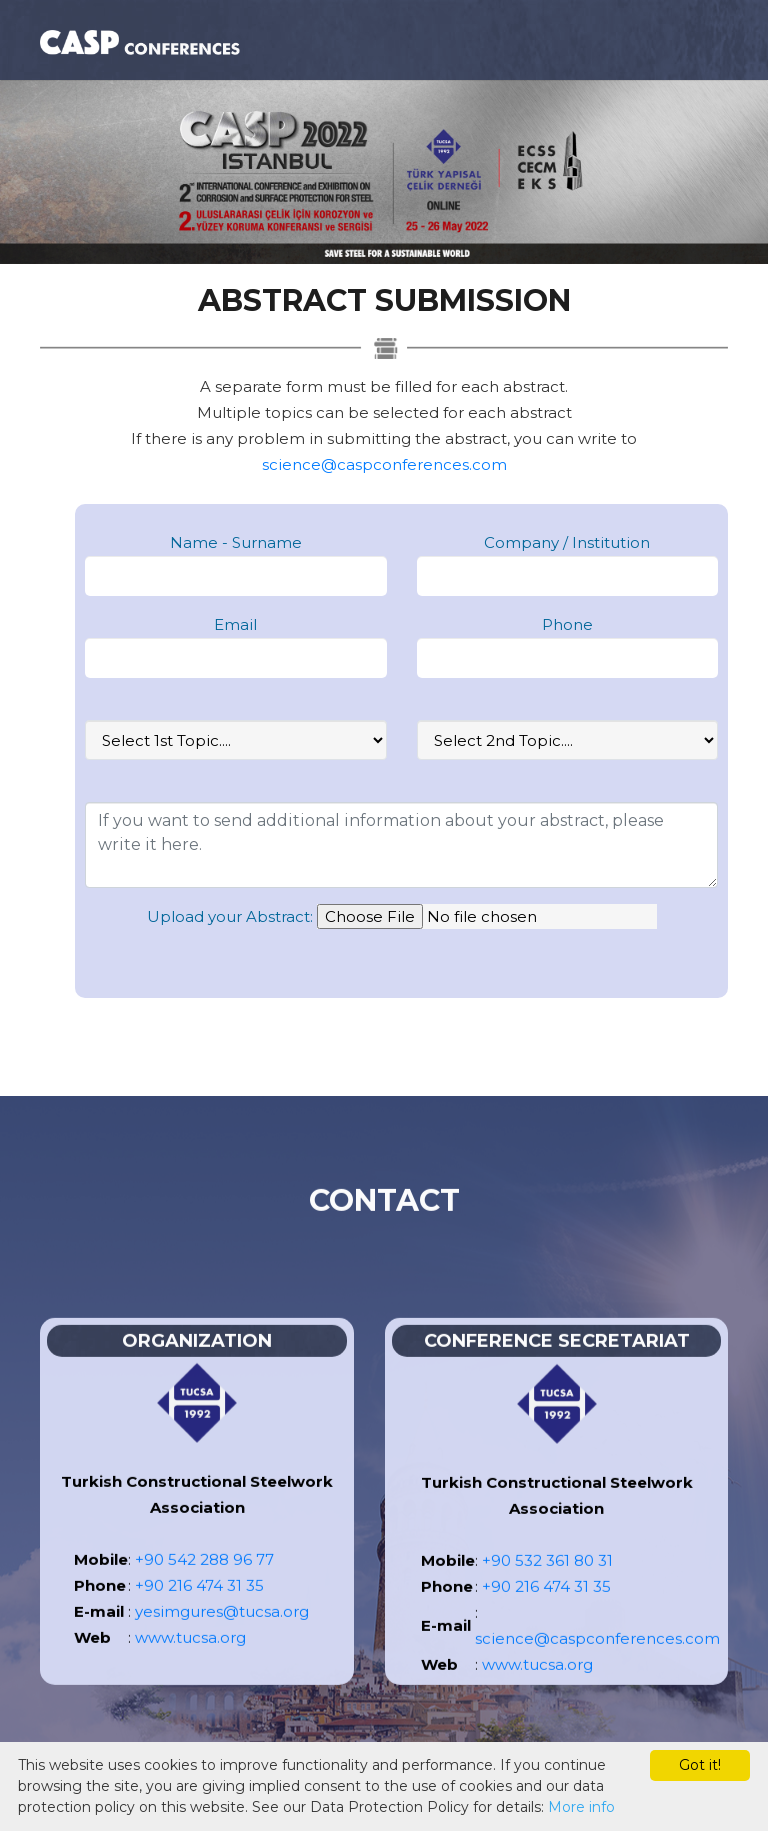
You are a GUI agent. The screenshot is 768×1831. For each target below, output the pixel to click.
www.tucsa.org (190, 1663)
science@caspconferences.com (384, 464)
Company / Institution (567, 542)
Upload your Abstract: (230, 916)
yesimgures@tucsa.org (222, 1637)
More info (581, 1807)
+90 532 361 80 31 (547, 1586)
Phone (567, 624)
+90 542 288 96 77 (204, 1585)
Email (235, 624)
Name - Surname (236, 542)
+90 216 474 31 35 (199, 1611)
